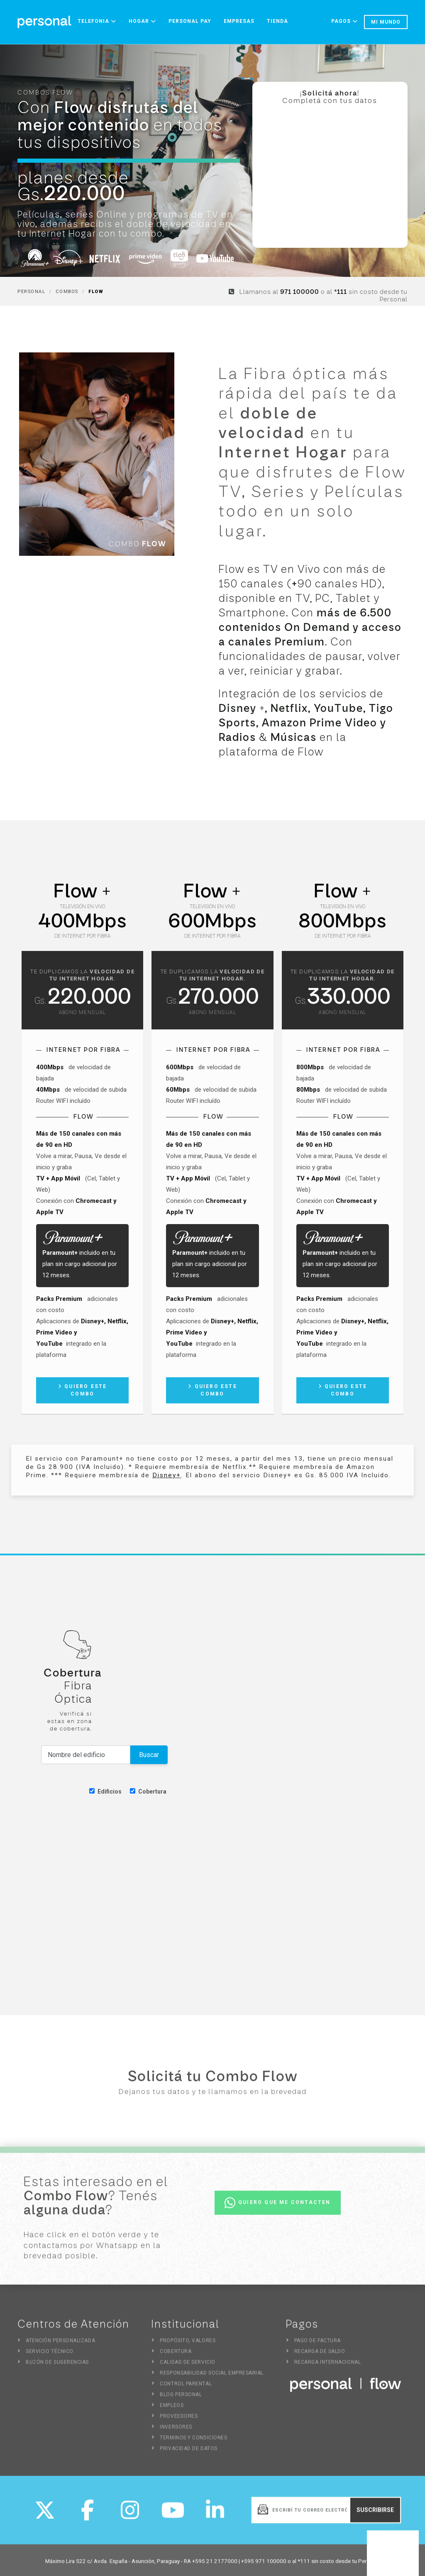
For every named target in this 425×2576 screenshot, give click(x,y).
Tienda (277, 21)
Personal (31, 291)
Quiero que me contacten (278, 2207)
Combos (67, 291)
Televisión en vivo (82, 906)
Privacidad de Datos (188, 2453)
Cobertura (148, 1791)
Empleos (171, 2409)
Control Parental (186, 2388)
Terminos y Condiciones (193, 2442)
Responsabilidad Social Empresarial (212, 2377)
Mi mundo (386, 22)
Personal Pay (190, 21)
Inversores (176, 2431)
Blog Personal (181, 2399)
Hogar (142, 21)
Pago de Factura (317, 2345)
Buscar (149, 1755)
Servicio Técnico (49, 2355)
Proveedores (179, 2420)
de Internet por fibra (82, 936)
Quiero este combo (82, 1389)
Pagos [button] (344, 21)
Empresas (239, 21)
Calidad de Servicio (187, 2366)
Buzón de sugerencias (57, 2366)
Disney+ (166, 1475)
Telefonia (97, 21)
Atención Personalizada (60, 2345)
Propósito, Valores (187, 2345)
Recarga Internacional (327, 2366)
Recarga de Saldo (319, 2355)
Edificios (105, 1791)
